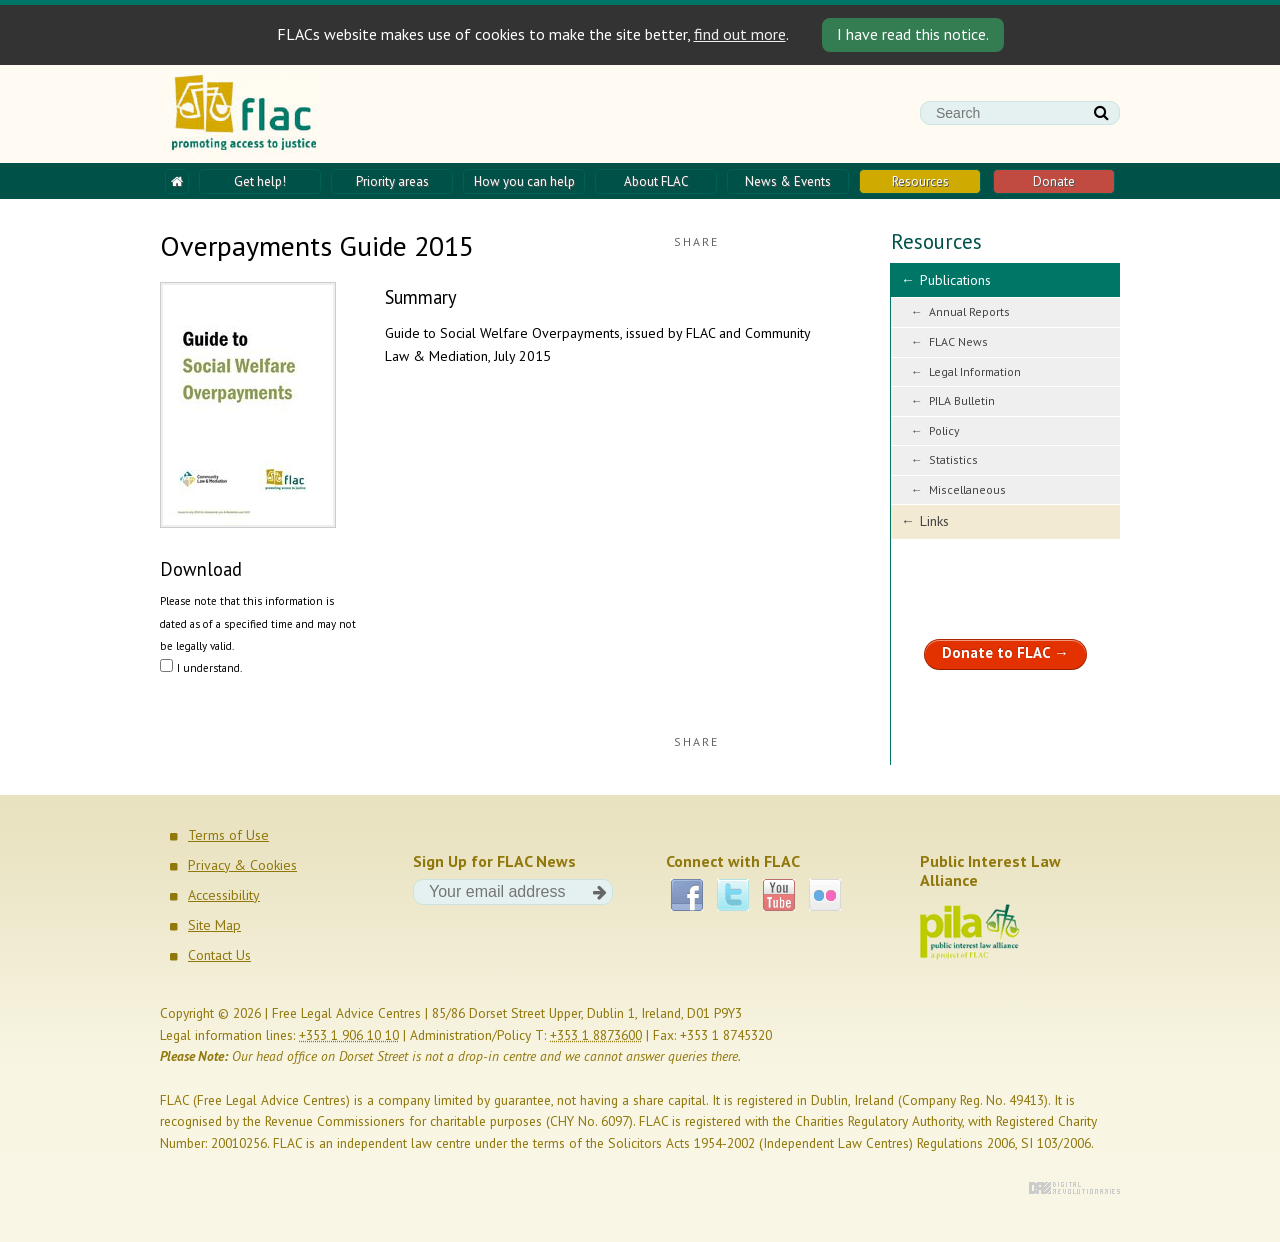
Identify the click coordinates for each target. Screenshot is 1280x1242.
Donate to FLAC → (1005, 652)
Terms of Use (228, 835)
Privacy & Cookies (242, 865)
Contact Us (219, 955)
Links (934, 521)
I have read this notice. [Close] (913, 34)
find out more (740, 34)
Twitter (733, 895)
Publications (955, 280)
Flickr (825, 895)
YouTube (779, 895)
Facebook (687, 895)
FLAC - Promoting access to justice (244, 114)
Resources (936, 241)
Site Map (214, 925)
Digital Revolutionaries (1074, 1188)
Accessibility (224, 895)
